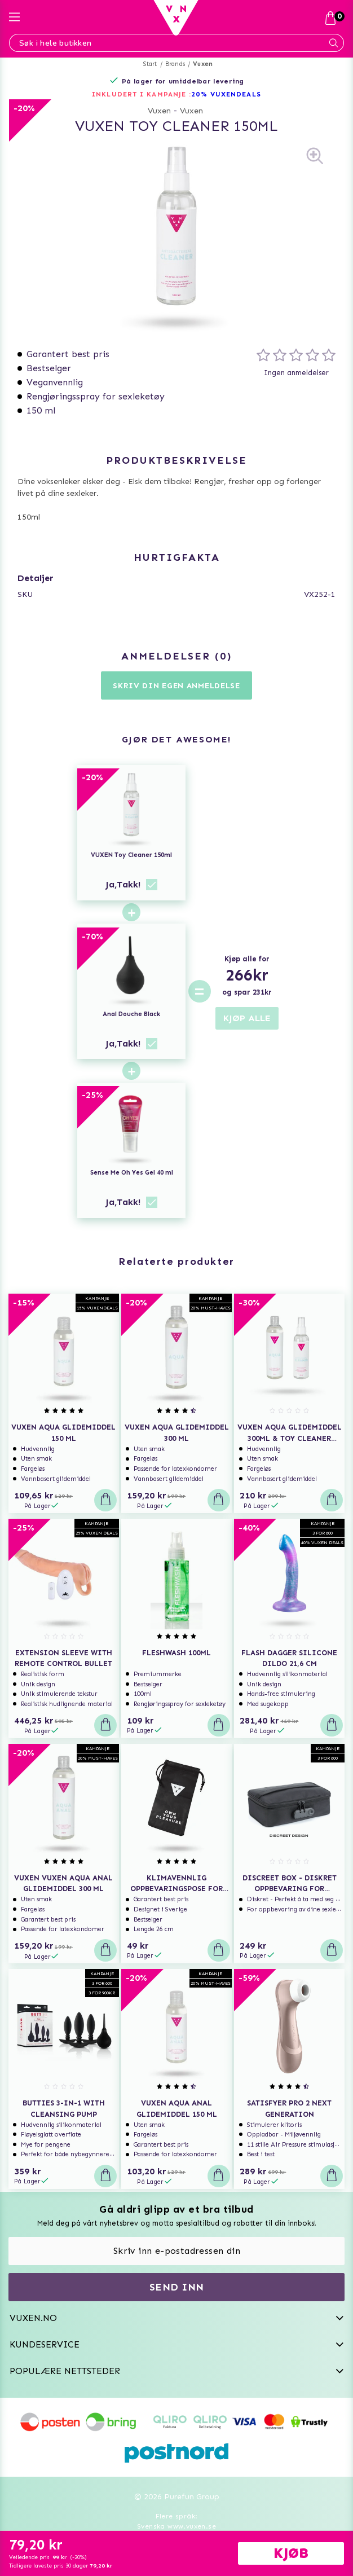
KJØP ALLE (247, 1018)
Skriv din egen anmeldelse (176, 686)
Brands (175, 64)
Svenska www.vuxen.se (176, 2526)
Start (150, 64)
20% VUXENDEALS (226, 94)
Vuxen (203, 64)
